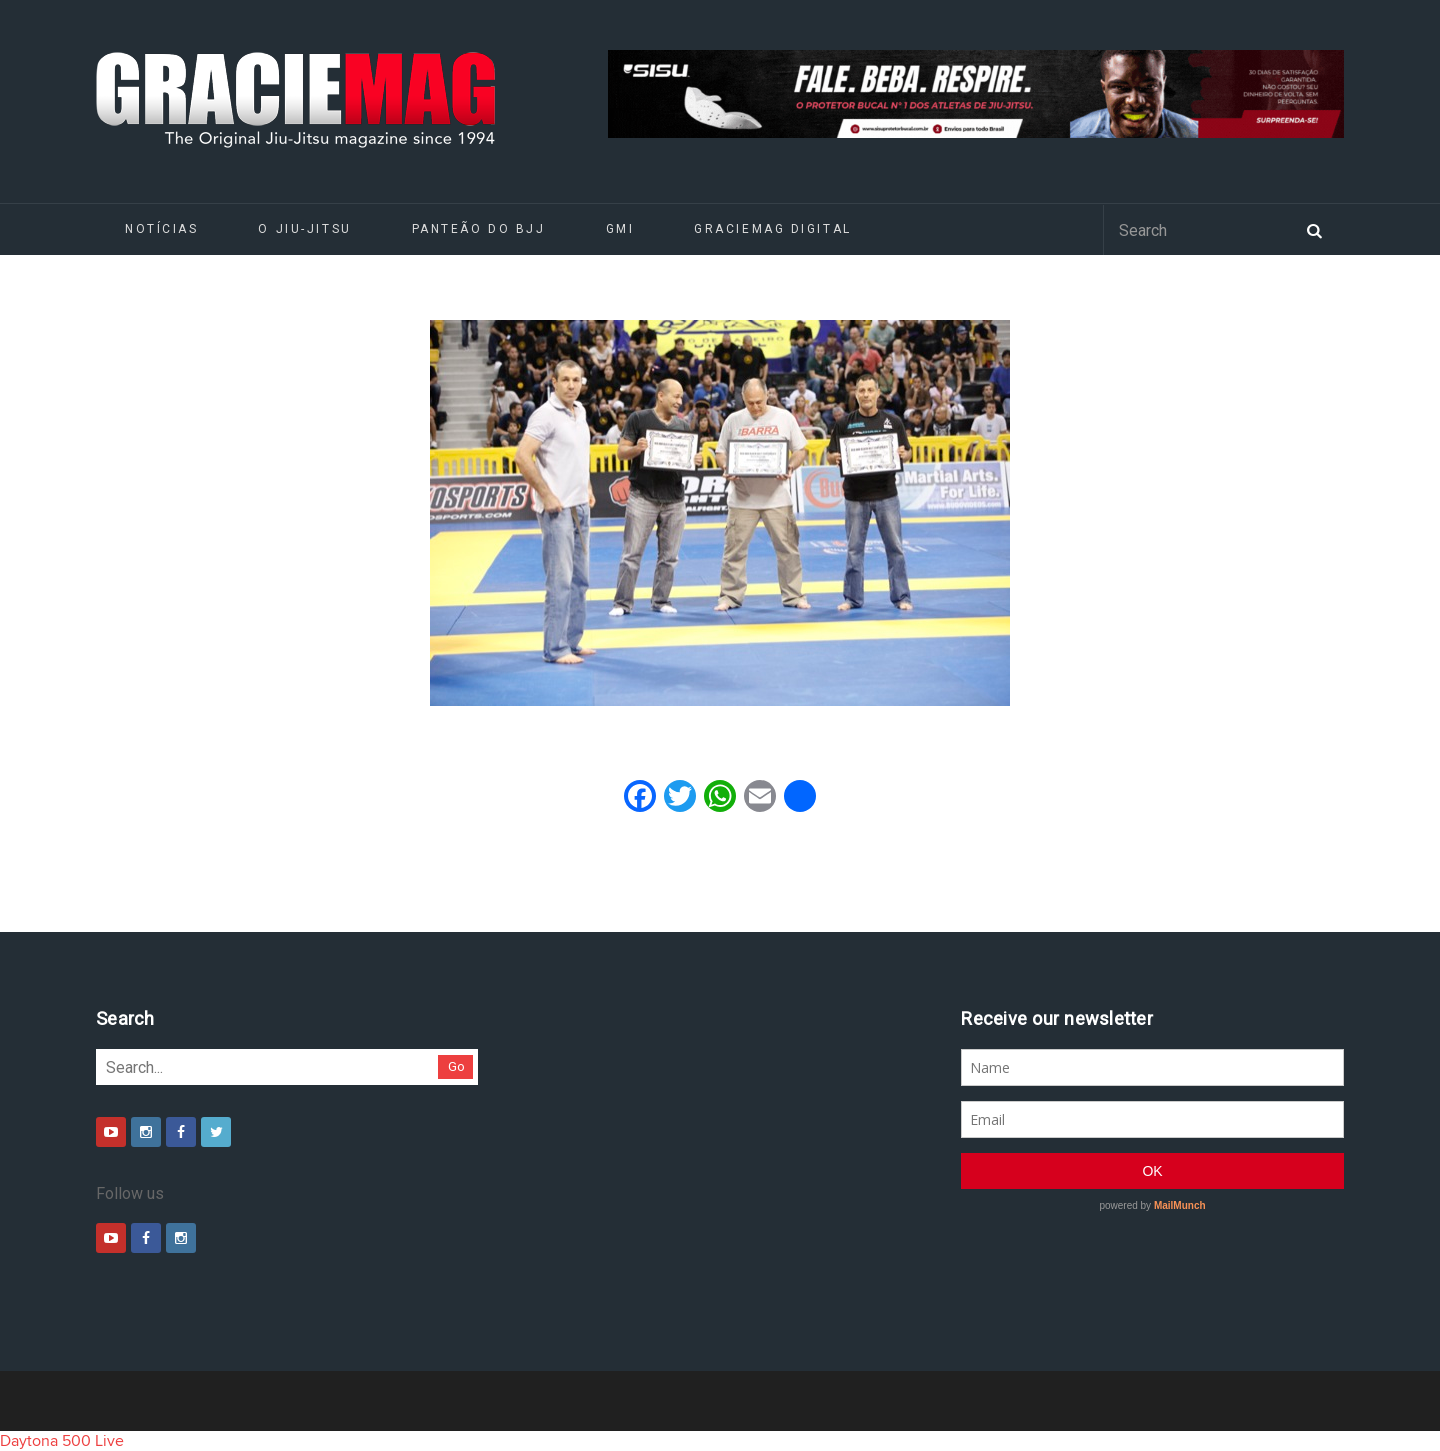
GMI (620, 229)
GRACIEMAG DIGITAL (773, 229)
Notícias (161, 229)
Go (456, 1066)
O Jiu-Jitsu (304, 229)
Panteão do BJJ (479, 229)
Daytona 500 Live (62, 1441)
